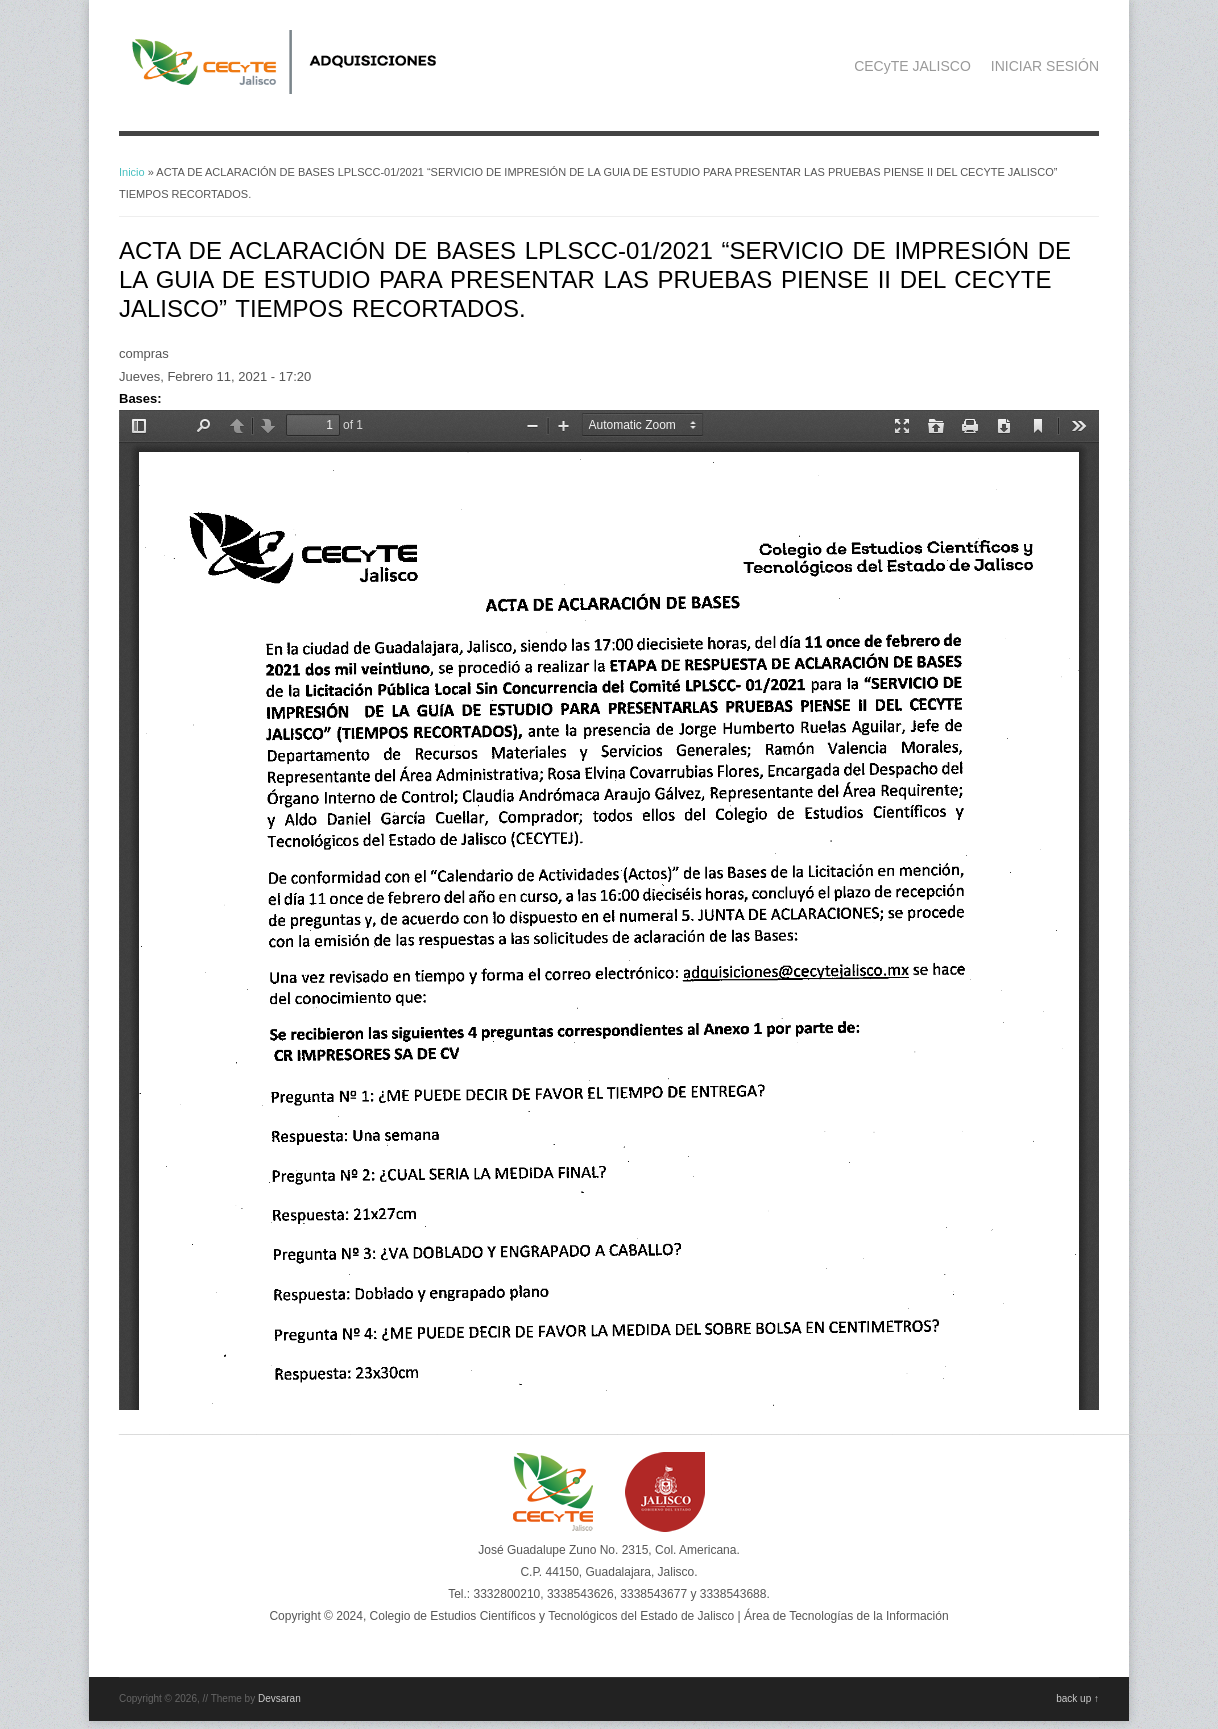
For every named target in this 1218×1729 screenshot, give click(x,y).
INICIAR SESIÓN (1045, 66)
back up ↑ (1077, 1698)
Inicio (132, 172)
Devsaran (279, 1698)
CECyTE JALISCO (912, 66)
